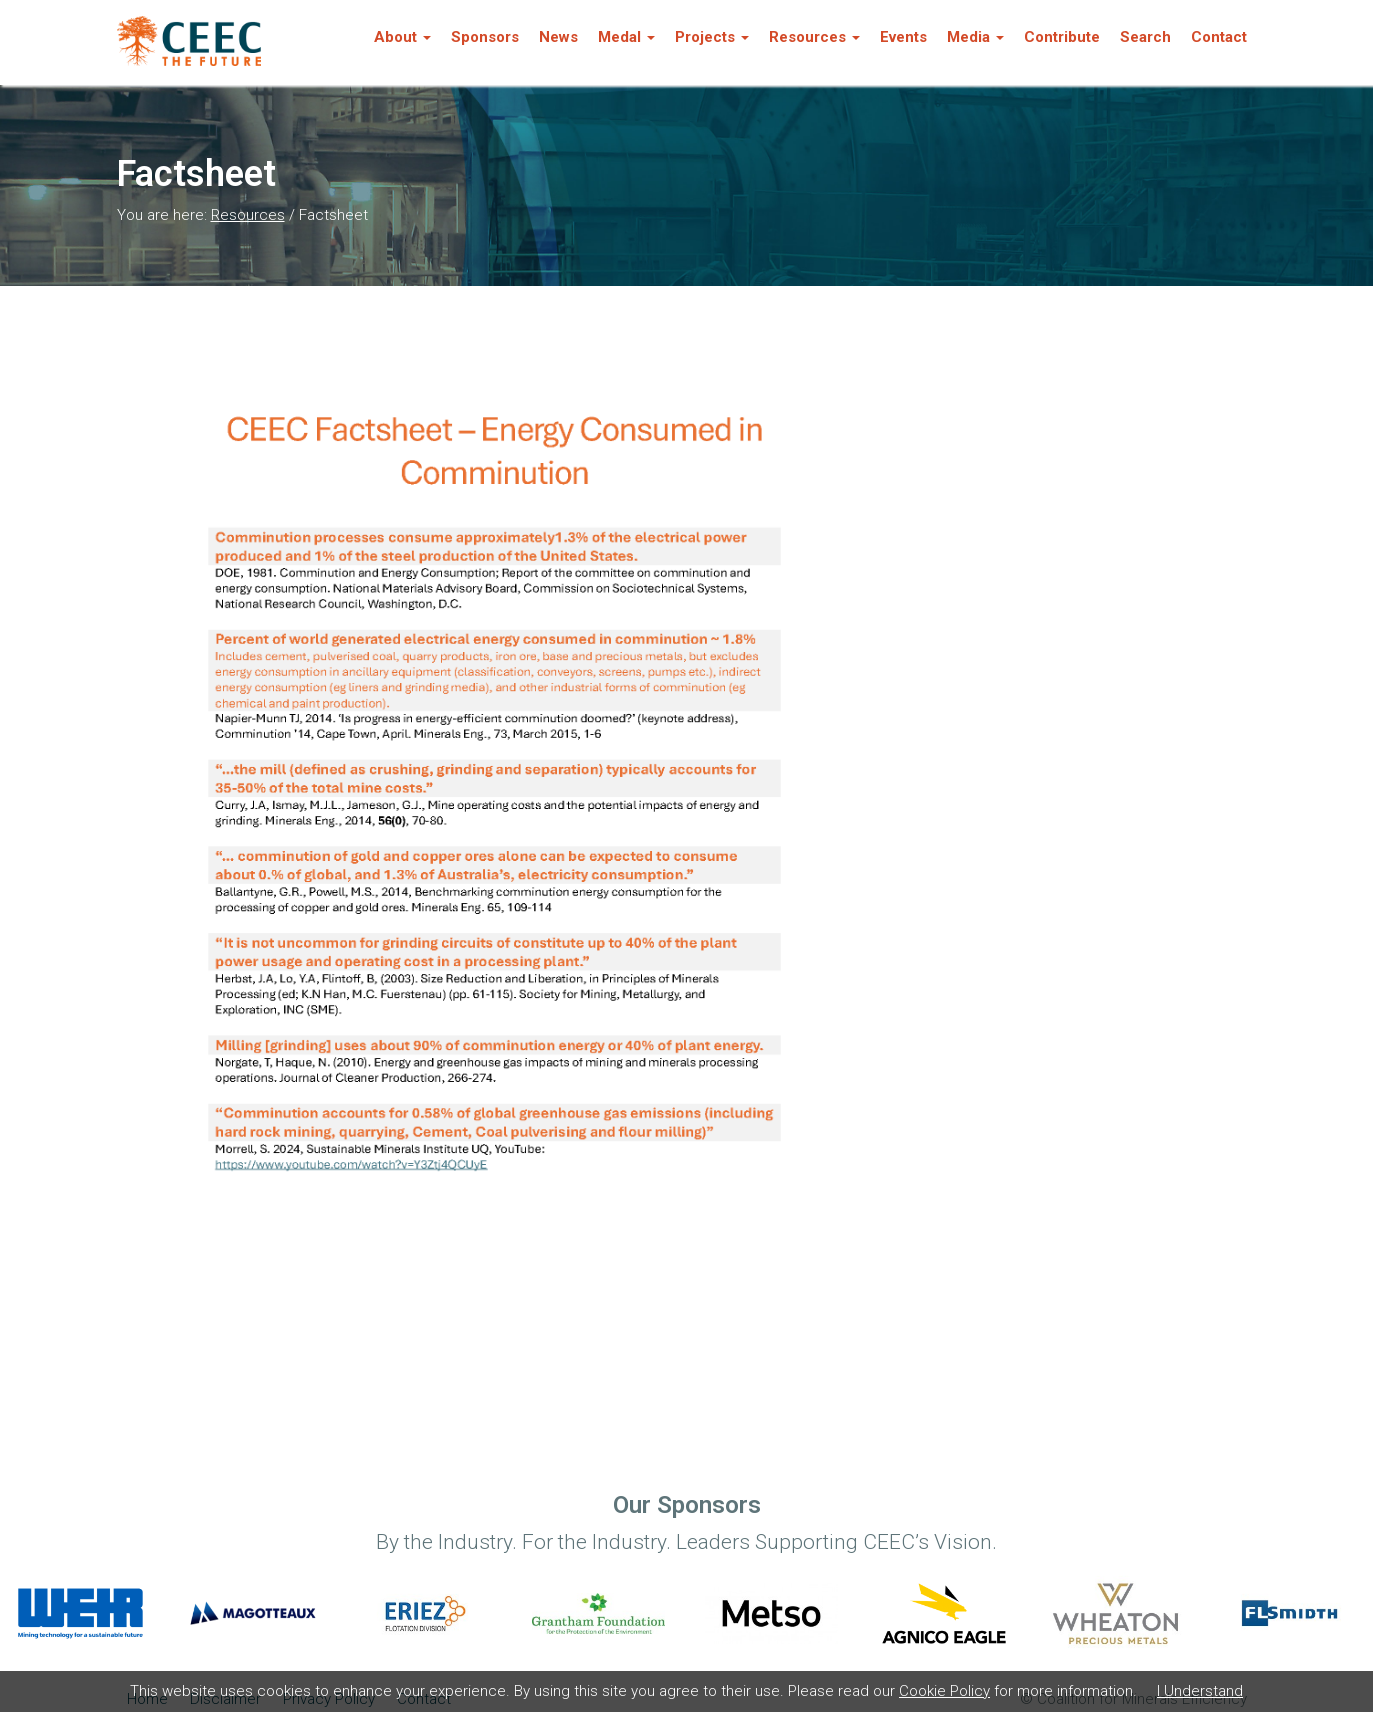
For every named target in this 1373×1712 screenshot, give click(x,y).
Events (903, 37)
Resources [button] (814, 37)
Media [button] (975, 37)
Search (1145, 37)
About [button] (402, 37)
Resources (248, 215)
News (558, 37)
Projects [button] (712, 37)
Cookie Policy (944, 1691)
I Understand (1200, 1691)
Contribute (1062, 37)
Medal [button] (626, 37)
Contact (1219, 37)
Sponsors (485, 37)
